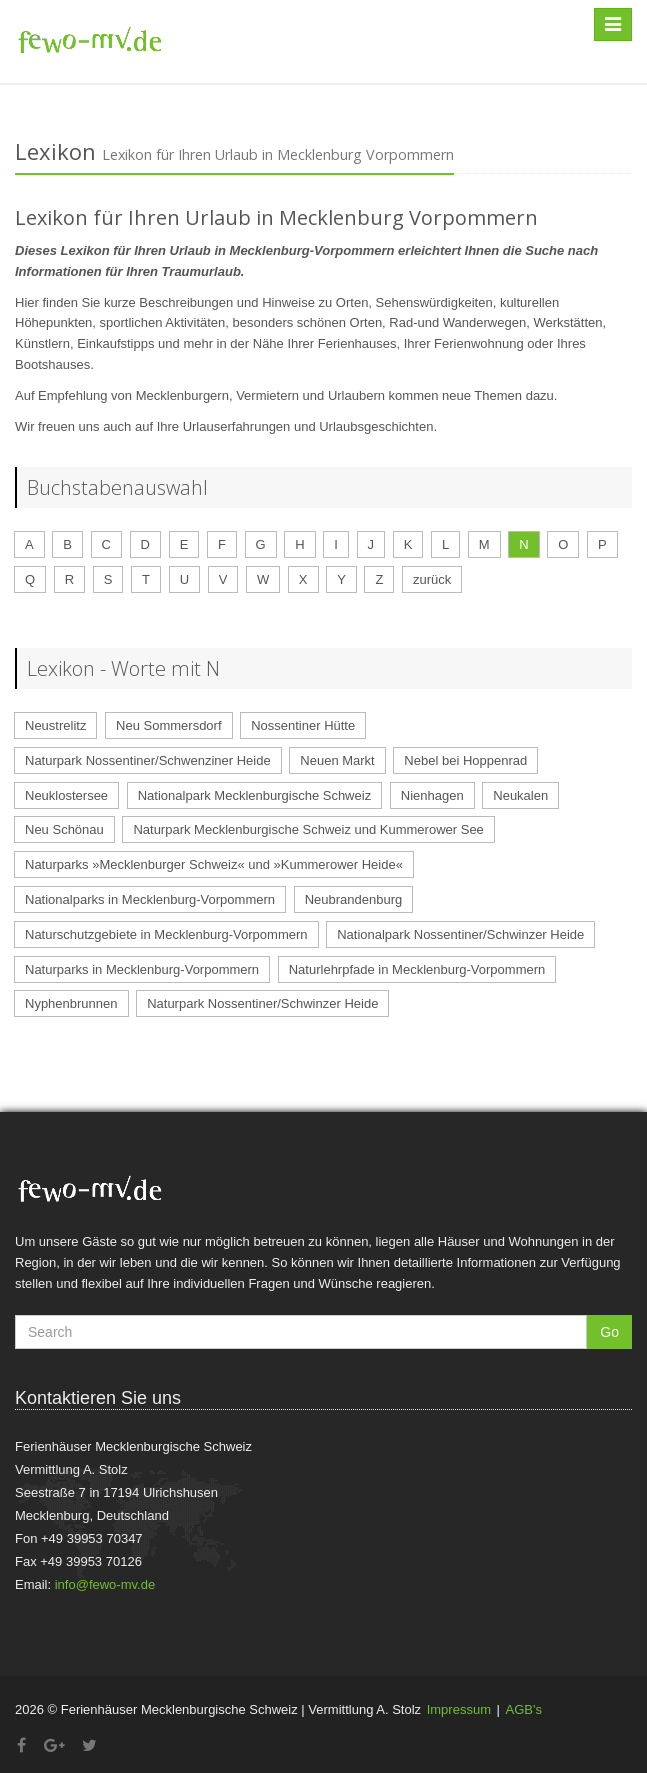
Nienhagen (432, 795)
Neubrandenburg (354, 899)
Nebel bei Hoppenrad (465, 760)
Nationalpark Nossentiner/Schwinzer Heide (460, 934)
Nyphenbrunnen (71, 1003)
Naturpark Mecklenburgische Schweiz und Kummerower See (308, 829)
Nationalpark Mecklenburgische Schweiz (254, 795)
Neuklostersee (66, 795)
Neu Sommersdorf (168, 725)
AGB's (524, 1709)
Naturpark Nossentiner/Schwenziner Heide (148, 760)
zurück (432, 579)
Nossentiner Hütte (303, 725)
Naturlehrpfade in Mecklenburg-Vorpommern (417, 969)
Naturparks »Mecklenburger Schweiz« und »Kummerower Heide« (214, 864)
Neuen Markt (337, 760)
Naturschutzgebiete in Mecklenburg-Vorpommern (166, 934)
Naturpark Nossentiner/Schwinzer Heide (262, 1003)
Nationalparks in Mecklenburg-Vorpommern (150, 899)
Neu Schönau (64, 829)
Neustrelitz (55, 725)
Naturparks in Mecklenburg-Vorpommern (142, 969)
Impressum (459, 1709)
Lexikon (55, 151)
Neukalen (520, 795)
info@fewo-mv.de (105, 1584)
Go (609, 1332)
